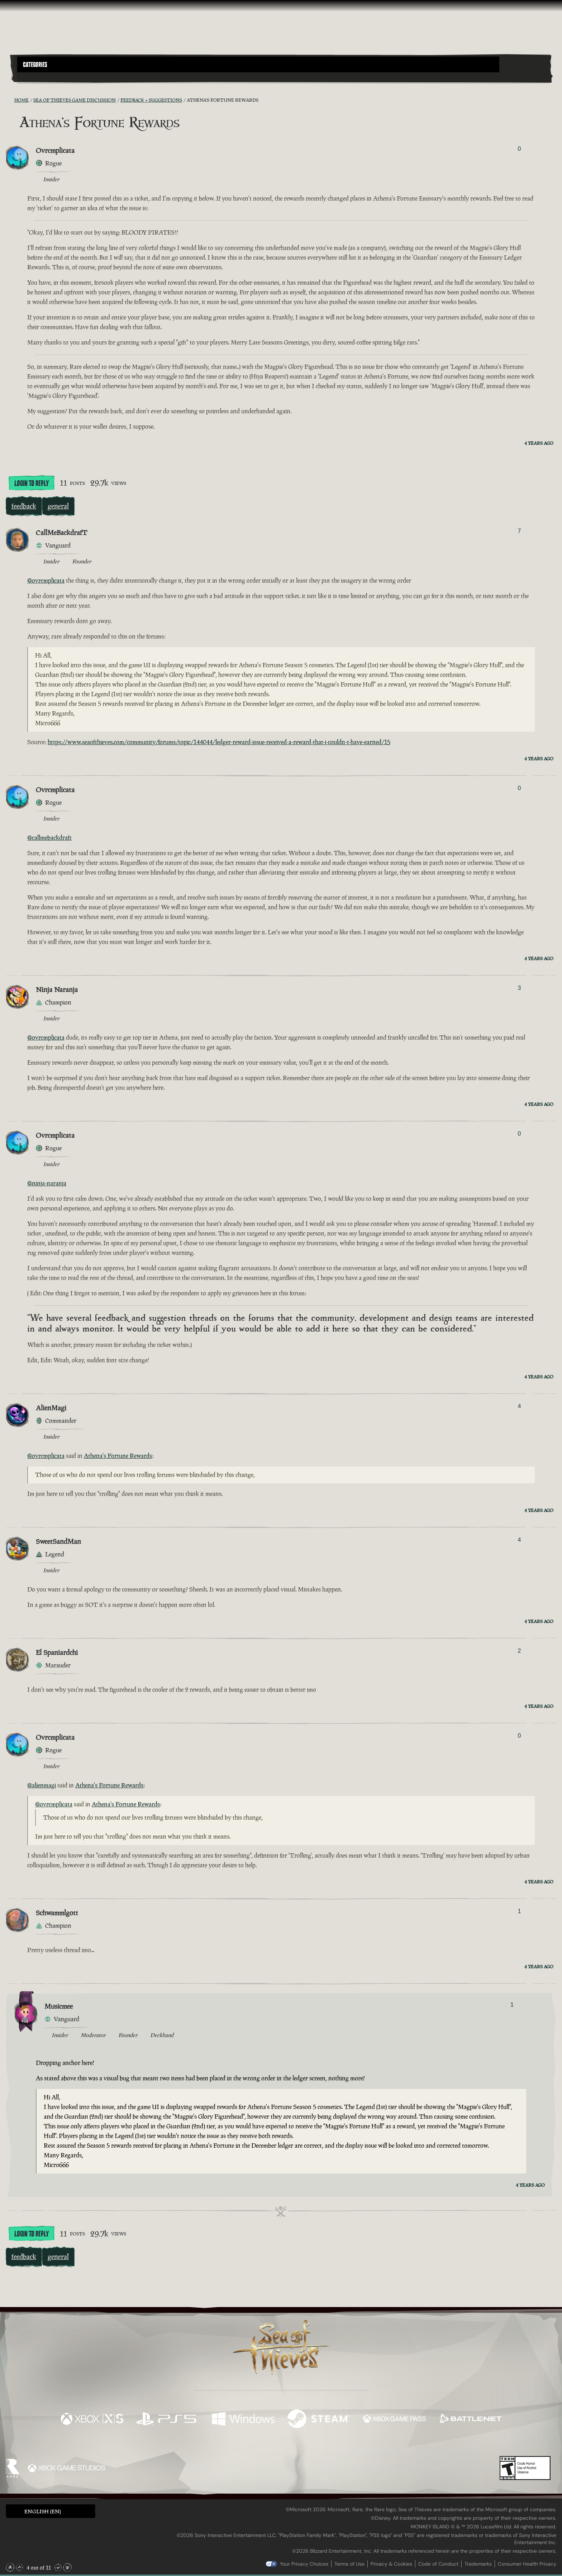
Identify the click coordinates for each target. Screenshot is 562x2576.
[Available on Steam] (319, 2420)
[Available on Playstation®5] (167, 2420)
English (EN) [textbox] (42, 2511)
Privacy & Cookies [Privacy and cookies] (391, 2564)
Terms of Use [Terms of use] (349, 2564)
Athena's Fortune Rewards (118, 1456)
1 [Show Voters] (519, 1911)
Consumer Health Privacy (527, 2564)
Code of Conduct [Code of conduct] (438, 2564)
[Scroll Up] (19, 2567)
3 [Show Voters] (519, 988)
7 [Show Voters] (519, 531)
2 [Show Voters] (519, 1651)
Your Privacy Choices (304, 2564)
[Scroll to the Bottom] (67, 2567)
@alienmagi (41, 1785)
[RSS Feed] (10, 100)
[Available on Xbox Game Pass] (394, 2420)
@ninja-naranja (46, 1183)
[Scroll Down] (58, 2567)
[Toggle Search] (38, 76)
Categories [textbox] (35, 64)
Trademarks (478, 2564)
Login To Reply (31, 483)
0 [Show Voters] (519, 149)
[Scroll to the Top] (10, 2567)
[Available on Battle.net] (470, 2420)
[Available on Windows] (243, 2420)
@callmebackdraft (49, 838)
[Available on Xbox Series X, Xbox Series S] (92, 2420)
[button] (258, 64)
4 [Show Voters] (519, 1406)
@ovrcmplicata (46, 580)
